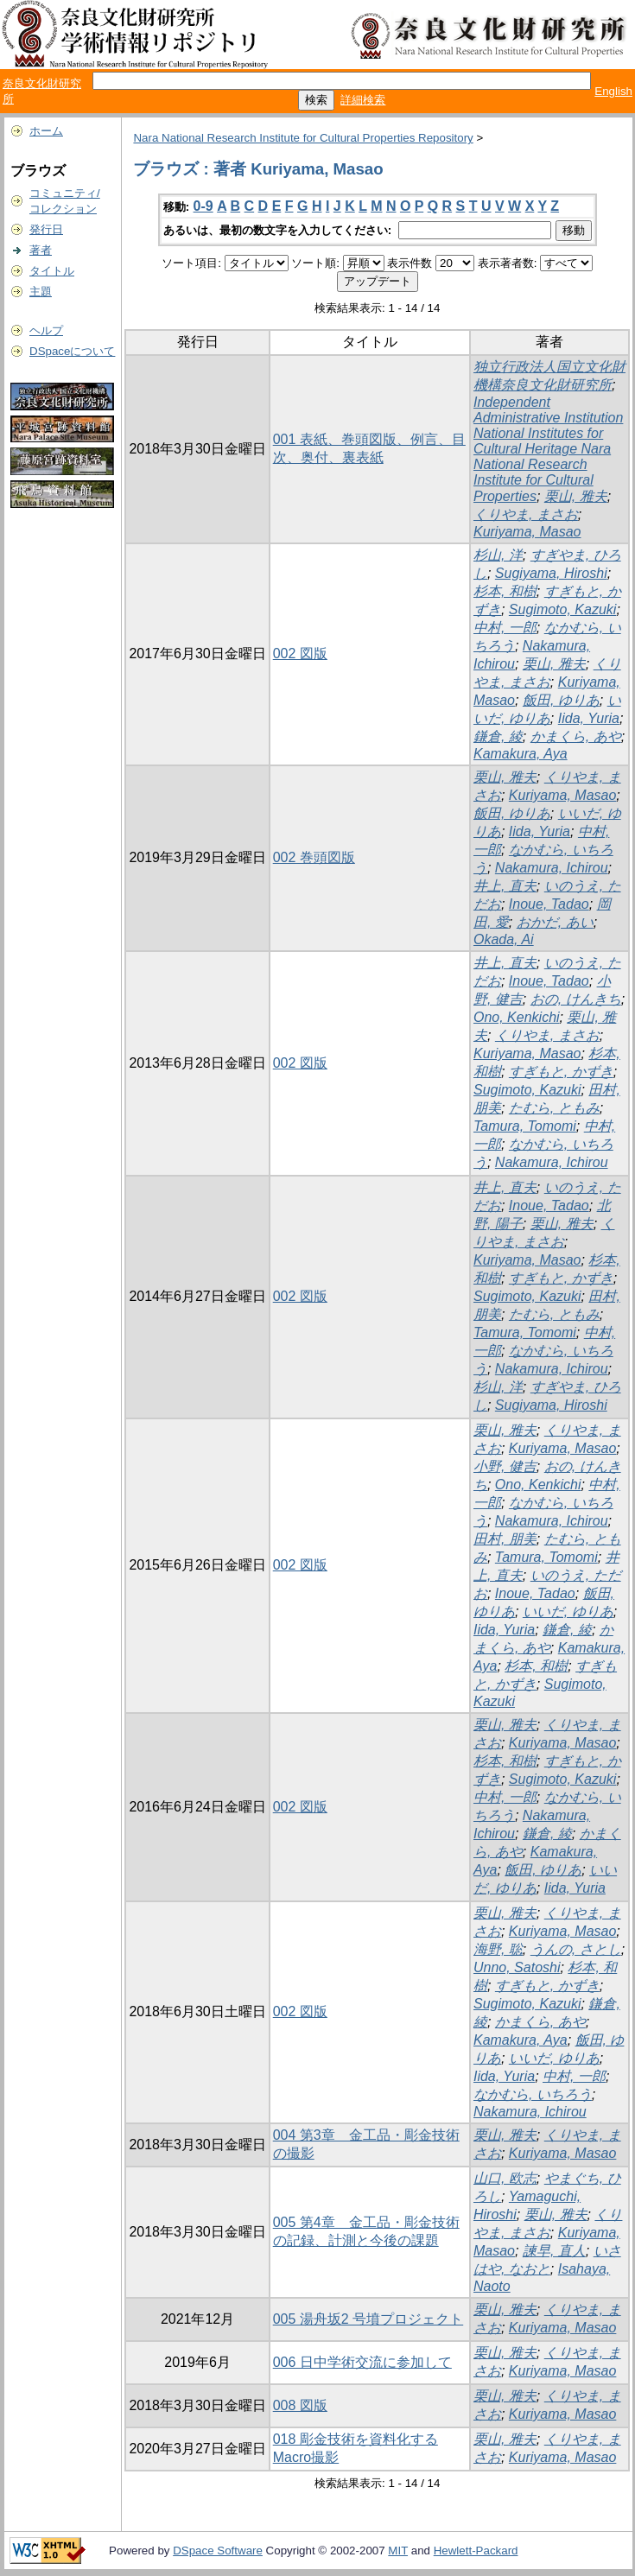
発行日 (46, 229)
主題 (40, 291)
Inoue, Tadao (549, 904)
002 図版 (300, 653)
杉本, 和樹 (505, 591)
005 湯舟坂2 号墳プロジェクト (368, 2319)
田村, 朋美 (505, 1539)
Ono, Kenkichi (516, 1017)
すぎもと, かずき (561, 1071)
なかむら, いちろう (532, 2094)
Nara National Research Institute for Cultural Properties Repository (303, 137)
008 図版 (300, 2405)
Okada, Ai (503, 939)
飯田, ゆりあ (561, 700)
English (613, 91)
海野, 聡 (498, 1949)
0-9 (203, 206)
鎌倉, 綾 (498, 736)
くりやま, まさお (525, 514)
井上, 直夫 (505, 886)
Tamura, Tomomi (524, 1126)
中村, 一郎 (505, 627)
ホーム (46, 130)
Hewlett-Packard (476, 2550)
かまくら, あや (575, 736)
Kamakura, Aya (520, 753)
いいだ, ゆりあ (568, 1611)
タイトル (51, 270)
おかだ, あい (555, 922)
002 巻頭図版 (314, 857)
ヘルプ (46, 330)
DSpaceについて (72, 351)
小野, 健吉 (505, 1466)
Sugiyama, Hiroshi (551, 573)
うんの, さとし (575, 1949)
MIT (398, 2550)
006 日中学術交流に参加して (362, 2362)
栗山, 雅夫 (575, 496)
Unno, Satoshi (517, 1967)
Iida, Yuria (588, 718)
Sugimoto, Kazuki (563, 609)
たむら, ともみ (554, 1108)
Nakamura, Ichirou (551, 867)
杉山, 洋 (498, 555)
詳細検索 (362, 99)
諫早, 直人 (554, 2250)
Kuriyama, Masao (527, 531)
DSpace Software (218, 2550)
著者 (40, 250)
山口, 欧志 (505, 2178)
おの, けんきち (575, 999)
